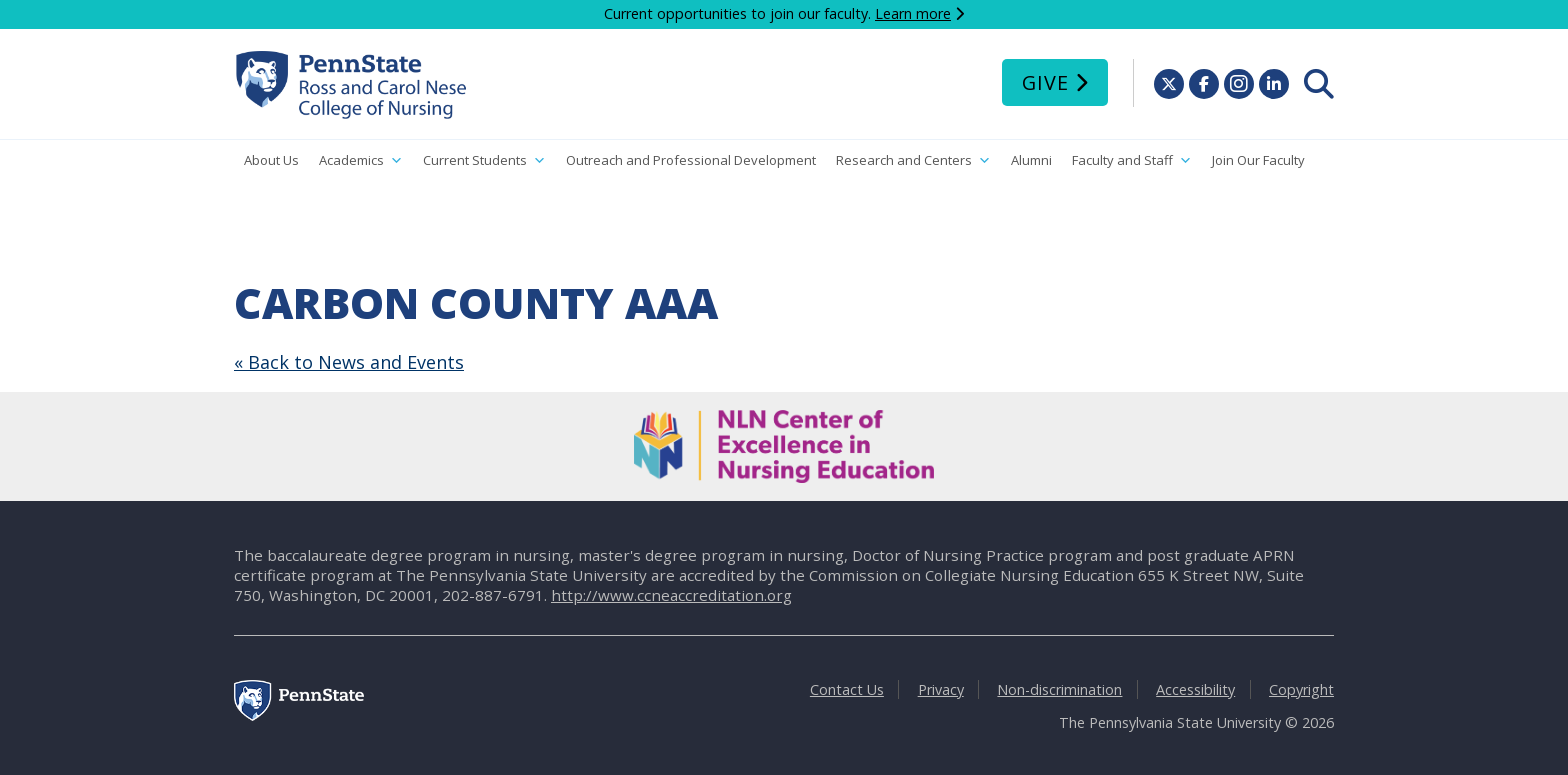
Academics (361, 160)
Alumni (1031, 160)
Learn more (913, 13)
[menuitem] (1319, 84)
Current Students (484, 160)
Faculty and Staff (1132, 160)
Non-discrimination (1059, 689)
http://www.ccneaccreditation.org (671, 595)
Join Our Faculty (1258, 160)
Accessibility (1195, 689)
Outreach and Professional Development (691, 160)
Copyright (1301, 689)
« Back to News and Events (349, 362)
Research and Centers (913, 160)
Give (1045, 82)
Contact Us (847, 689)
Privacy (941, 689)
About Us (271, 160)
